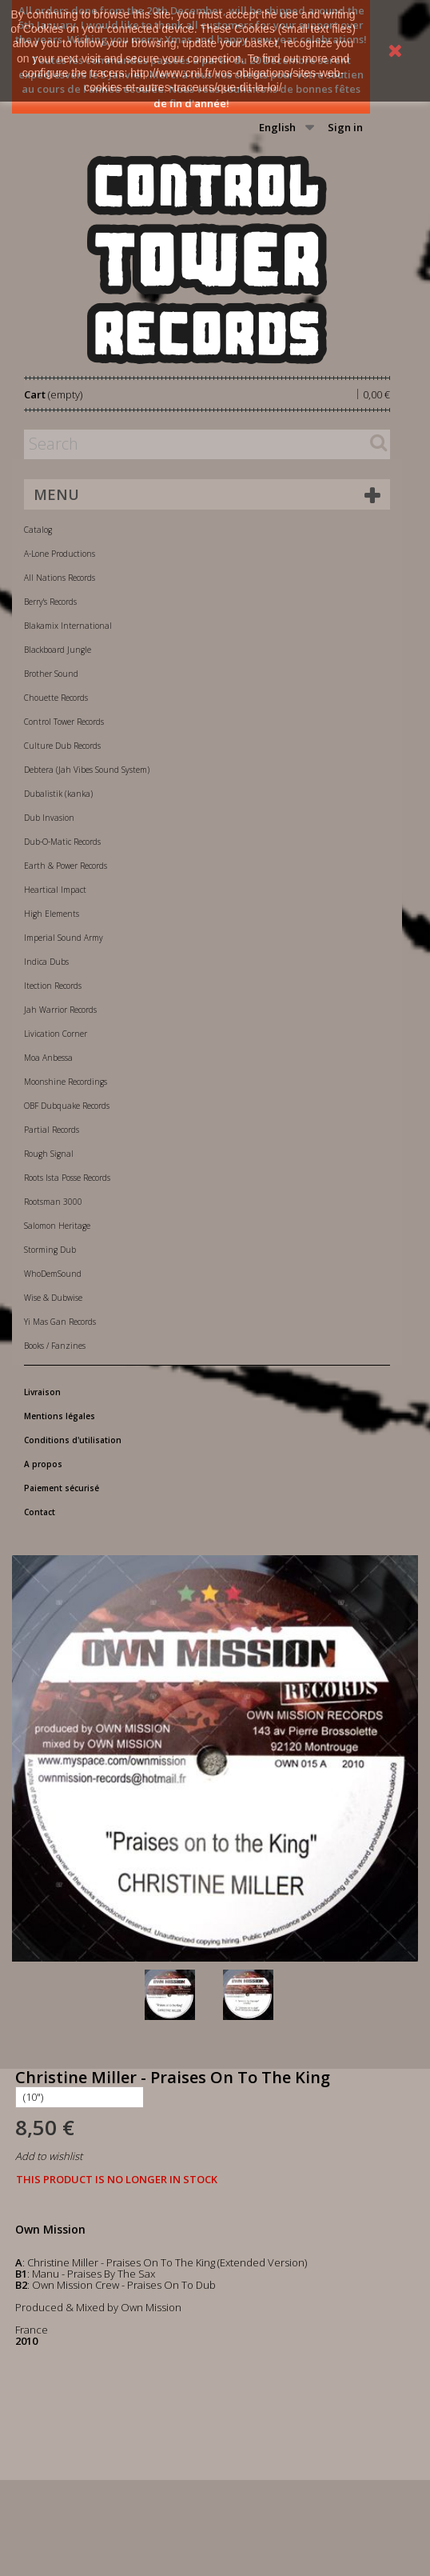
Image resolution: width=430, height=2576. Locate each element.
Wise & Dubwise (53, 1297)
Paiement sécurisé (61, 1488)
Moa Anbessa (48, 1057)
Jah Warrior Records (60, 1009)
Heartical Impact (55, 889)
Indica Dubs (46, 961)
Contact (39, 1512)
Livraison (42, 1392)
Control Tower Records (64, 721)
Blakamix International (68, 625)
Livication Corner (55, 1033)
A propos (43, 1464)
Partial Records (51, 1129)
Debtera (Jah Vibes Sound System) (86, 769)
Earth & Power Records (65, 865)
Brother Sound (51, 673)
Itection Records (53, 985)
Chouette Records (56, 697)
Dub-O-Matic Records (62, 841)
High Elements (51, 913)
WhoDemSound (53, 1273)
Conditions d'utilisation (72, 1440)
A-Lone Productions (59, 553)
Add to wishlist (48, 2156)
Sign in (345, 127)
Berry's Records (50, 601)
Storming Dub (50, 1249)
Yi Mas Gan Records (60, 1321)
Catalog (38, 529)
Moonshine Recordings (65, 1081)
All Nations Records (59, 577)
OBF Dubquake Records (66, 1105)
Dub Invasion (49, 817)
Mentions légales (59, 1416)
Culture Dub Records (62, 745)
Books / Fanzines (55, 1345)
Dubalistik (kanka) (58, 793)
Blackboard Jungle (57, 649)
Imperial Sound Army (63, 937)
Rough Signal (49, 1153)
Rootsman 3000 (53, 1201)
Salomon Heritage (57, 1225)
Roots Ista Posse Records (67, 1177)
